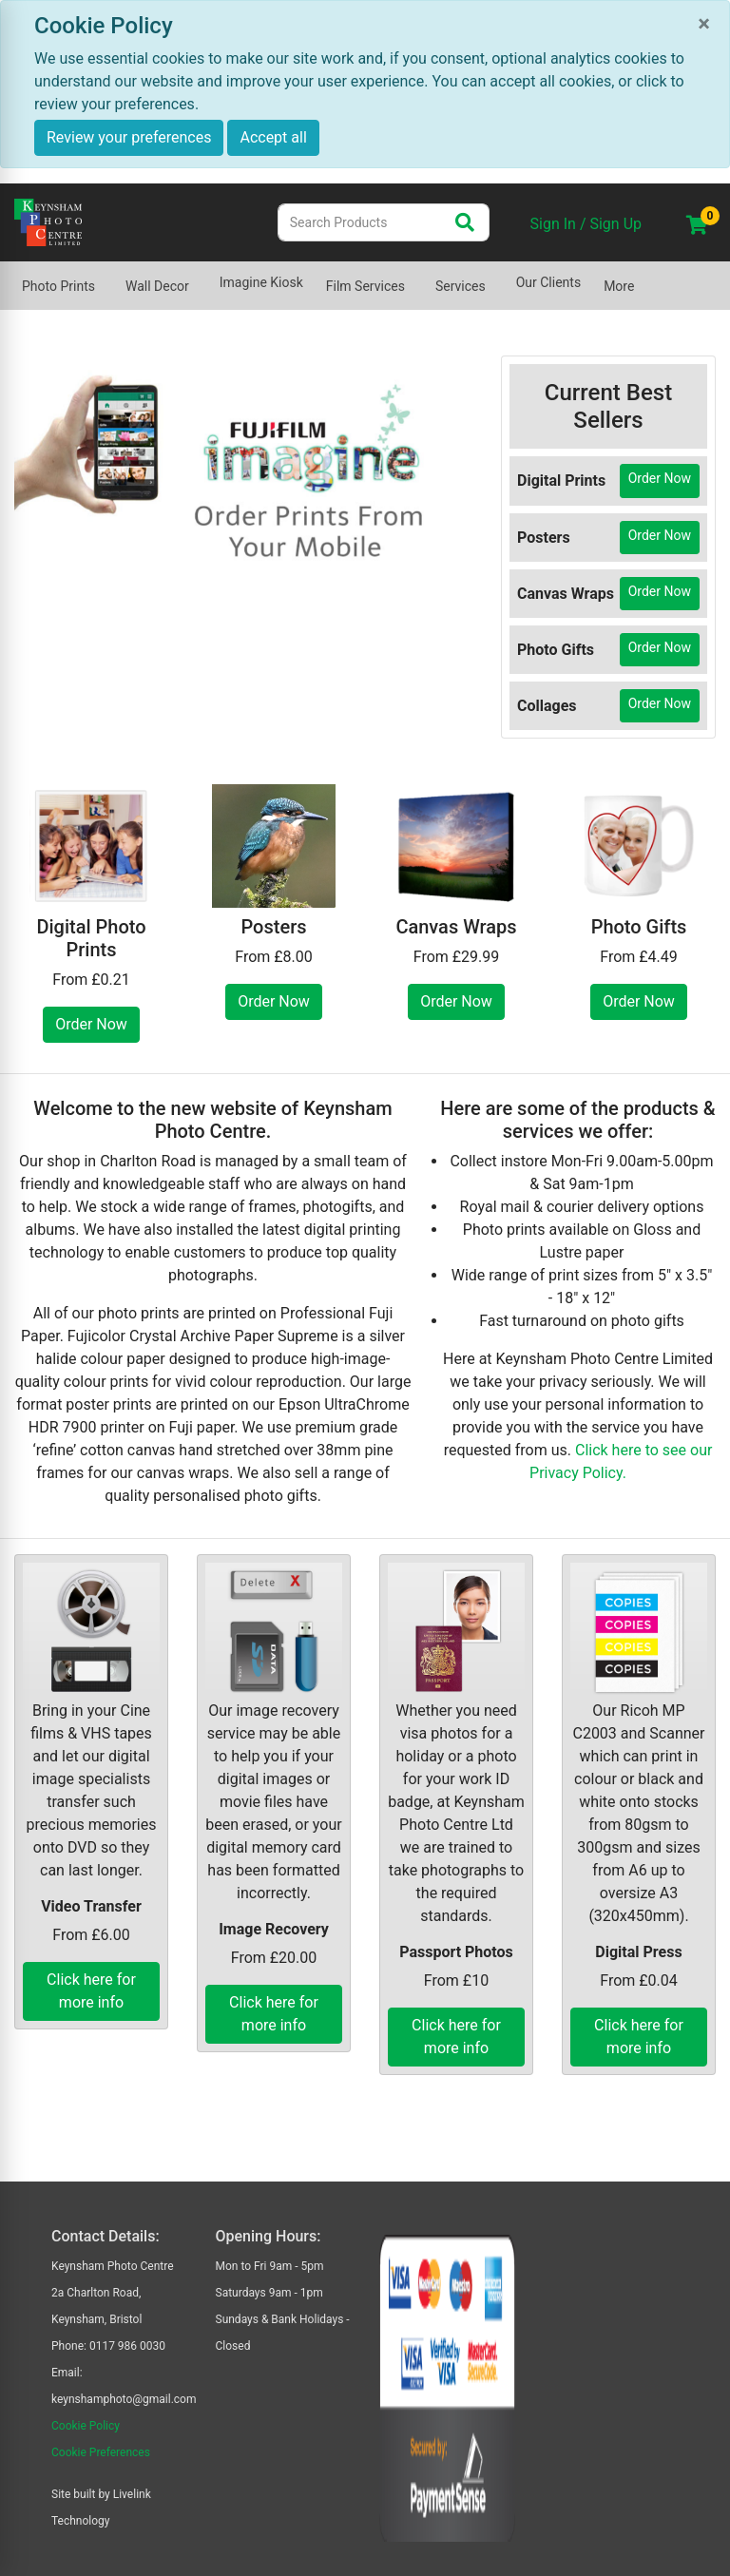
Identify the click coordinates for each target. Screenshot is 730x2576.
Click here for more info (91, 1990)
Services (460, 286)
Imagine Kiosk (261, 282)
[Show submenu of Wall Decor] (200, 276)
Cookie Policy (85, 2425)
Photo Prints (58, 286)
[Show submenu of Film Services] (416, 276)
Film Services (365, 286)
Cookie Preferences (100, 2452)
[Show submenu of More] (645, 276)
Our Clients (548, 282)
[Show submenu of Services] (497, 276)
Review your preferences (129, 137)
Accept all (273, 137)
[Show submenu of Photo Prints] (106, 276)
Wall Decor (157, 286)
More (619, 286)
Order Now (659, 478)
